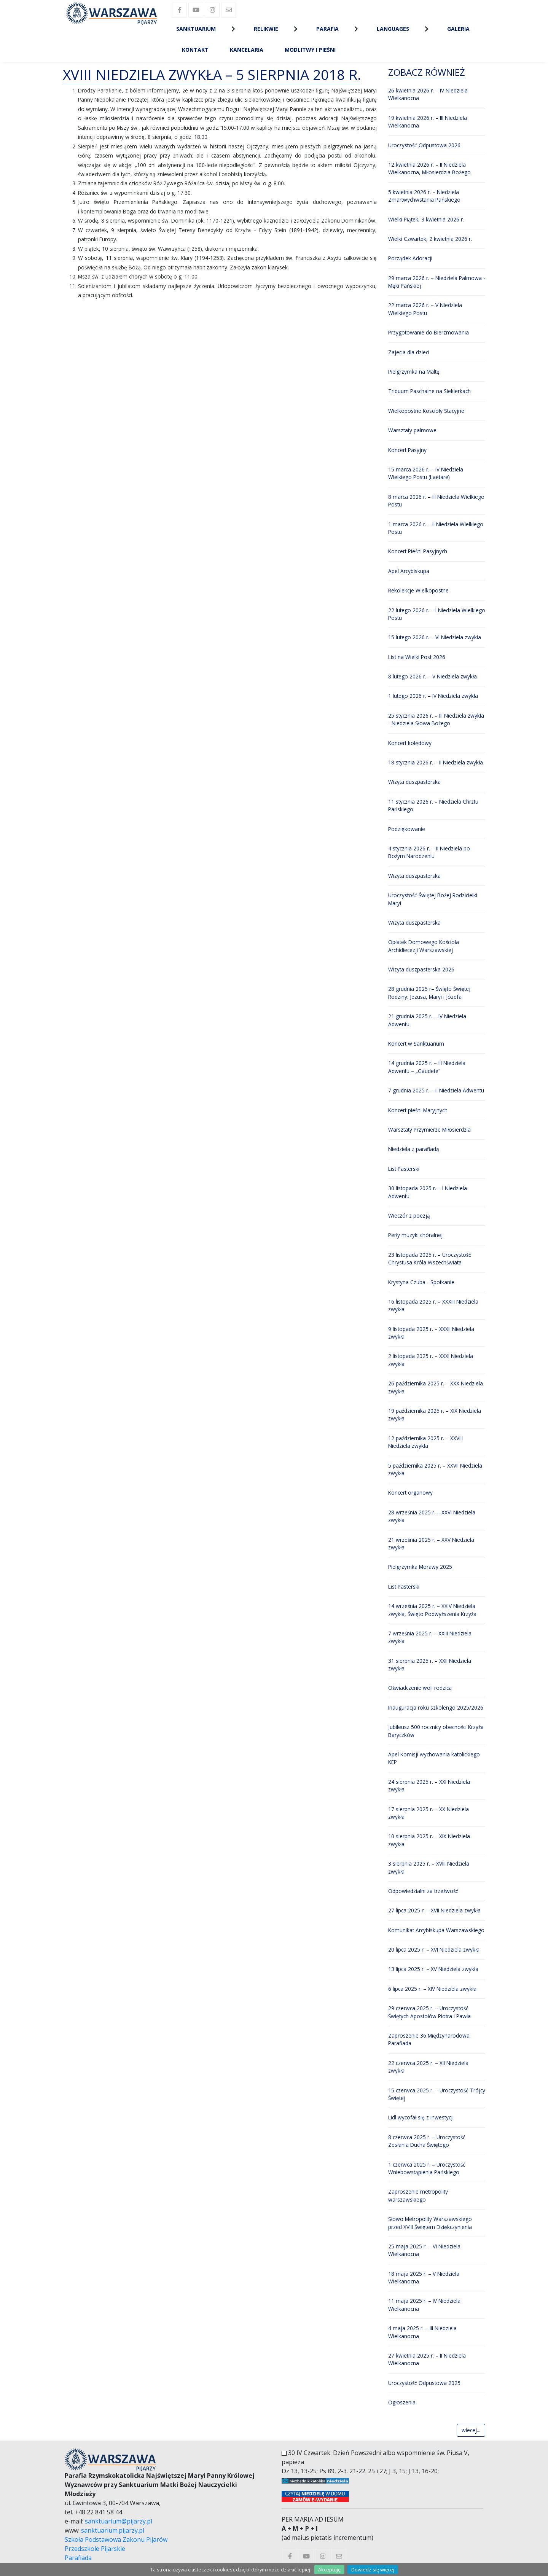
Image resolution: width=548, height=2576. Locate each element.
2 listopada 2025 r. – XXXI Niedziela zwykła (430, 1359)
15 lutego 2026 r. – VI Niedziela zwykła (434, 637)
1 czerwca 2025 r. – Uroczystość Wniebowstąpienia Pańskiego (426, 2168)
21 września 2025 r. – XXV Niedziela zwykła (431, 1543)
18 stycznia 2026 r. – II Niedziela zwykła (435, 762)
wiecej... (471, 2430)
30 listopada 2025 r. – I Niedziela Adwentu (427, 1192)
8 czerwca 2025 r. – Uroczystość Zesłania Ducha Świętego (426, 2140)
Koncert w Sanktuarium (416, 1043)
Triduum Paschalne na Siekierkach (429, 391)
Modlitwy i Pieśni (310, 49)
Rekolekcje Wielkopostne (418, 590)
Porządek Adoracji (410, 258)
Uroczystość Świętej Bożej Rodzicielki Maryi (432, 899)
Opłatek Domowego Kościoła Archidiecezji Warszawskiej (423, 945)
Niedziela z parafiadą (413, 1149)
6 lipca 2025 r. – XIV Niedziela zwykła (432, 1988)
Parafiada (78, 2558)
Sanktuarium (196, 28)
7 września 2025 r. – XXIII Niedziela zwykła (430, 1637)
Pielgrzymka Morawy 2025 (420, 1566)
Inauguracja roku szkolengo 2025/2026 (435, 1707)
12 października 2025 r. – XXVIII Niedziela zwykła (425, 1441)
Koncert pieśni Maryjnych (418, 1110)
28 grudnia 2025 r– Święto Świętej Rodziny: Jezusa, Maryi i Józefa (429, 992)
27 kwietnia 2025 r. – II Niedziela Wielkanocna (427, 2359)
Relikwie (266, 28)
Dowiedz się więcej (372, 2569)
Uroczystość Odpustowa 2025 (424, 2383)
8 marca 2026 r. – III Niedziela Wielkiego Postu (436, 500)
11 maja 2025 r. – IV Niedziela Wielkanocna (424, 2304)
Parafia (327, 28)
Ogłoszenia (402, 2402)
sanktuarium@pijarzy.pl (118, 2521)
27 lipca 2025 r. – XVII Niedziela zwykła (434, 1910)
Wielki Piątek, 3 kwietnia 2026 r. (426, 219)
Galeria (458, 28)
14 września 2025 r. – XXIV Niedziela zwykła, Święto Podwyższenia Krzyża (432, 1609)
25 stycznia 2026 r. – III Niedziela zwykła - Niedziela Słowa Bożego (436, 719)
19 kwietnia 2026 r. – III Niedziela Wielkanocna (427, 121)
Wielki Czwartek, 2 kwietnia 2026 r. (430, 238)
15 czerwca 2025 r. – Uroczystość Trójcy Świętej (436, 2094)
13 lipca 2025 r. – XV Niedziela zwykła (433, 1969)
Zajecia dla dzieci (408, 352)
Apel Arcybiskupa (408, 571)
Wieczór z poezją (409, 1215)
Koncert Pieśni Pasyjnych (417, 551)
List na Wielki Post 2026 (416, 657)
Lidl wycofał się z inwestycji (421, 2117)
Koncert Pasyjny (407, 450)
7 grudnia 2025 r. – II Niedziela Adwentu (436, 1090)
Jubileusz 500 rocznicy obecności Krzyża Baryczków (436, 1730)
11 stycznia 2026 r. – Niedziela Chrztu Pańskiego (433, 805)
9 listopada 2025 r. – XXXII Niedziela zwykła (431, 1332)
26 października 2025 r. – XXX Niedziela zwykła (435, 1387)
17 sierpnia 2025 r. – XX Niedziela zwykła (428, 1812)
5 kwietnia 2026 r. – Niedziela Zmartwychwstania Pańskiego (424, 195)
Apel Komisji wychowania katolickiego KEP (434, 1758)
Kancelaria (246, 49)
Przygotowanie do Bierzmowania (428, 332)
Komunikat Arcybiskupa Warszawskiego (436, 1930)
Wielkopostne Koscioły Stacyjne (426, 410)
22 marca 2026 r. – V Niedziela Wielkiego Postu (425, 308)
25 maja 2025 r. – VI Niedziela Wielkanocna (424, 2250)
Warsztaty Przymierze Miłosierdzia (429, 1129)
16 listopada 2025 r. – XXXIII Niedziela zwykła (433, 1305)
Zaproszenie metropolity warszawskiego (418, 2195)
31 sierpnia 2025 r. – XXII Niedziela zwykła (429, 1664)
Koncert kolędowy (410, 743)
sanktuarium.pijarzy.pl (112, 2530)
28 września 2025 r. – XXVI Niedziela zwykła (431, 1516)
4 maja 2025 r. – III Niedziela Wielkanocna (422, 2331)
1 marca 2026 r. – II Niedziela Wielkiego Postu (435, 528)
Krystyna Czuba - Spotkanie (421, 1282)
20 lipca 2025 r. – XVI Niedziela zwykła (434, 1949)
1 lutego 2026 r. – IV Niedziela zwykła (433, 695)
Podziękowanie (406, 829)
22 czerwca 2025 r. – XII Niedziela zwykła (428, 2066)
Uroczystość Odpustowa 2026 (424, 145)
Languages (393, 28)
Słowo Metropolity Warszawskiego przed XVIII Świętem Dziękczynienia (430, 2222)
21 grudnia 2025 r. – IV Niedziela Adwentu (427, 1020)
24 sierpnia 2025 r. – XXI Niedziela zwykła (429, 1785)
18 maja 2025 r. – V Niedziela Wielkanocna (423, 2277)
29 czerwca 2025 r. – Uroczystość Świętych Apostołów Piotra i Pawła (429, 2011)
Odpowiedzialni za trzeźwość (423, 1891)
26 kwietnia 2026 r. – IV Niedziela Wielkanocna (428, 94)
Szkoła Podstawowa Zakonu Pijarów (116, 2539)
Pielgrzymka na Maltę (414, 371)
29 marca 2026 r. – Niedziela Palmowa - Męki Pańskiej (436, 281)
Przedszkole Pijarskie (95, 2548)
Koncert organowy (410, 1492)
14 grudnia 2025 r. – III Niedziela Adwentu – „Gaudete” (426, 1066)
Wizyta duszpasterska (414, 781)
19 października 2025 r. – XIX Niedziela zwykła (434, 1414)
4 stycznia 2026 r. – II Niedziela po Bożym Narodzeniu (429, 852)
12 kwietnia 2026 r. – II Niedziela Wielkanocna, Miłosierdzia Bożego (429, 168)
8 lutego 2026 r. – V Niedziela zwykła (432, 676)
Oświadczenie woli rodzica (420, 1687)
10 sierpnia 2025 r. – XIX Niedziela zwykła (429, 1839)
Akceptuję (329, 2569)
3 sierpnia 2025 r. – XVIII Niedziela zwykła (428, 1867)
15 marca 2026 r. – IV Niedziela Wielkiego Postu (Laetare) (425, 473)
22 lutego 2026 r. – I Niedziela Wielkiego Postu (436, 614)
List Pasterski (403, 1168)
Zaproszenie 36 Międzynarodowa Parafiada (429, 2039)
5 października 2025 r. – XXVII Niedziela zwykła (435, 1469)
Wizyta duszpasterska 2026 (421, 969)
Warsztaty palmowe (412, 430)
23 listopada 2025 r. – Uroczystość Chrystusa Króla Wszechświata (429, 1258)
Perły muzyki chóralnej (415, 1235)
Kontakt (195, 49)
